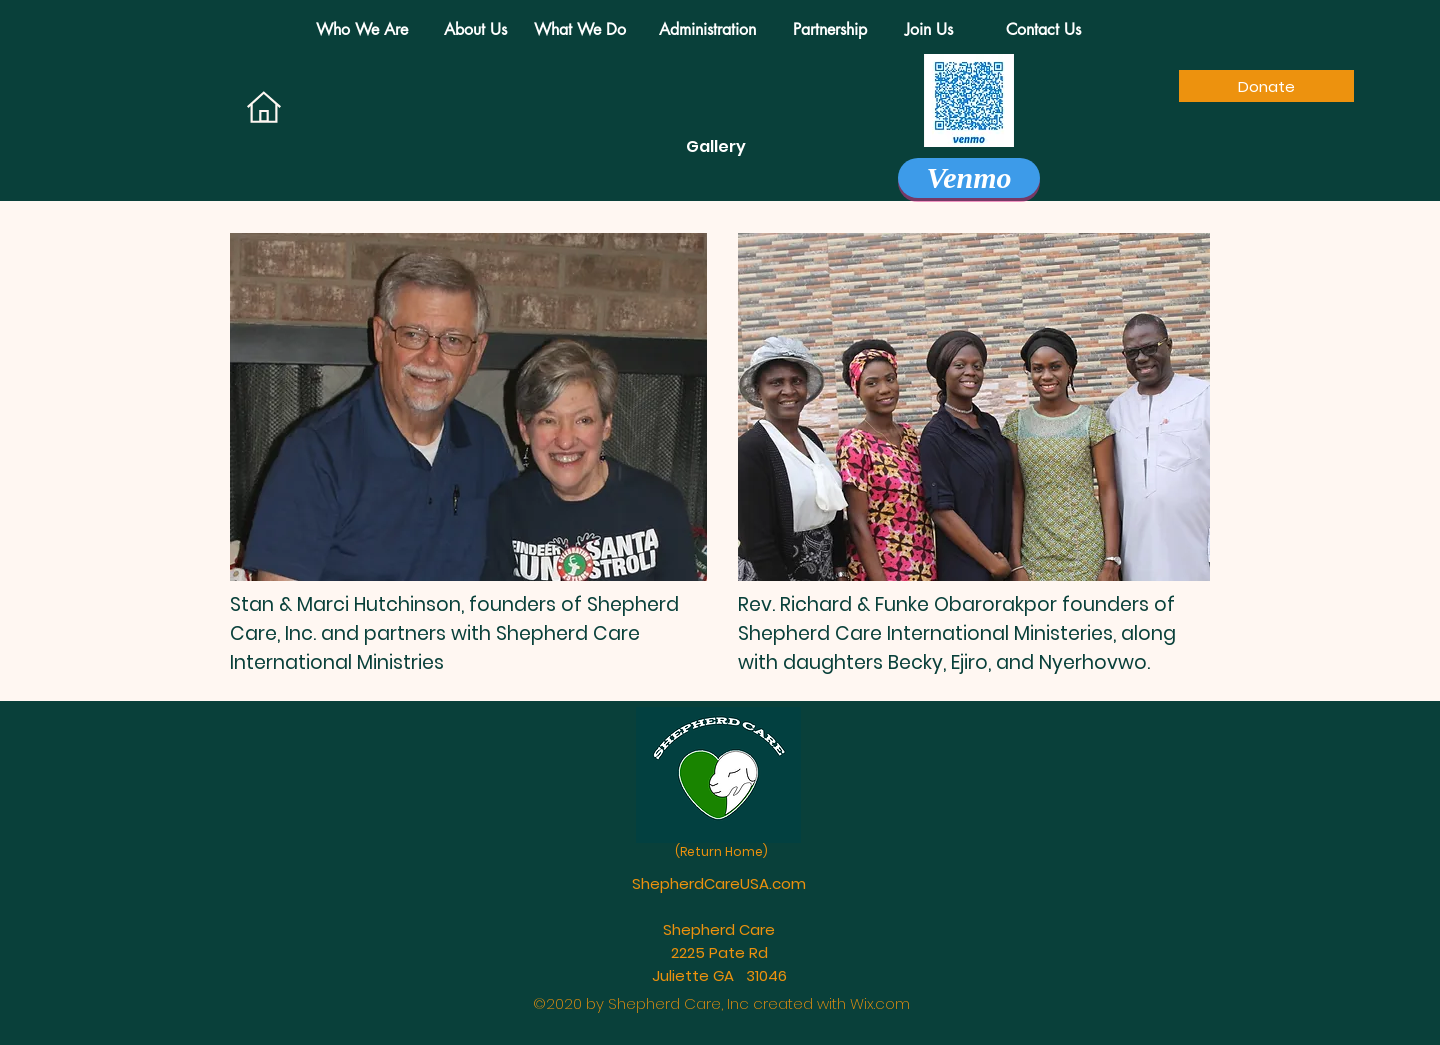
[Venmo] (969, 178)
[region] (468, 407)
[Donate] (1266, 86)
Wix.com (880, 1003)
